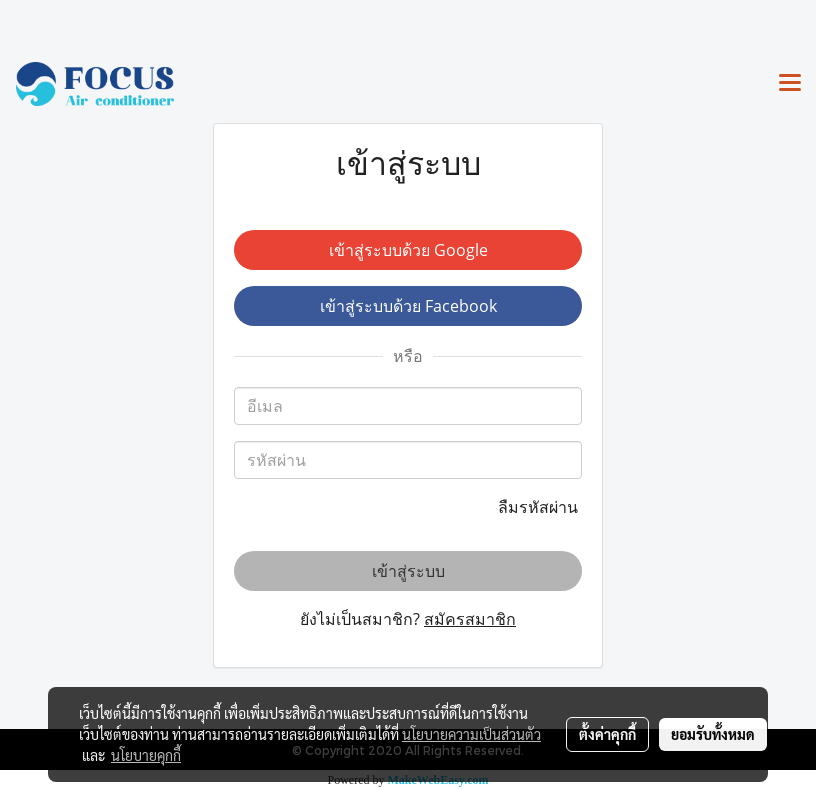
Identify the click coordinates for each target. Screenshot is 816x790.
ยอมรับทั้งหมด (713, 734)
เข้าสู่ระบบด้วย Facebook (408, 306)
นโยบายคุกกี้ (146, 755)
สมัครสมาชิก (470, 619)
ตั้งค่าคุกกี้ (607, 734)
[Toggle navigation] (790, 84)
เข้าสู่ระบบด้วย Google (408, 250)
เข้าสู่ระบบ (408, 571)
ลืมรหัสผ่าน (540, 507)
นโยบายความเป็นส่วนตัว (471, 734)
